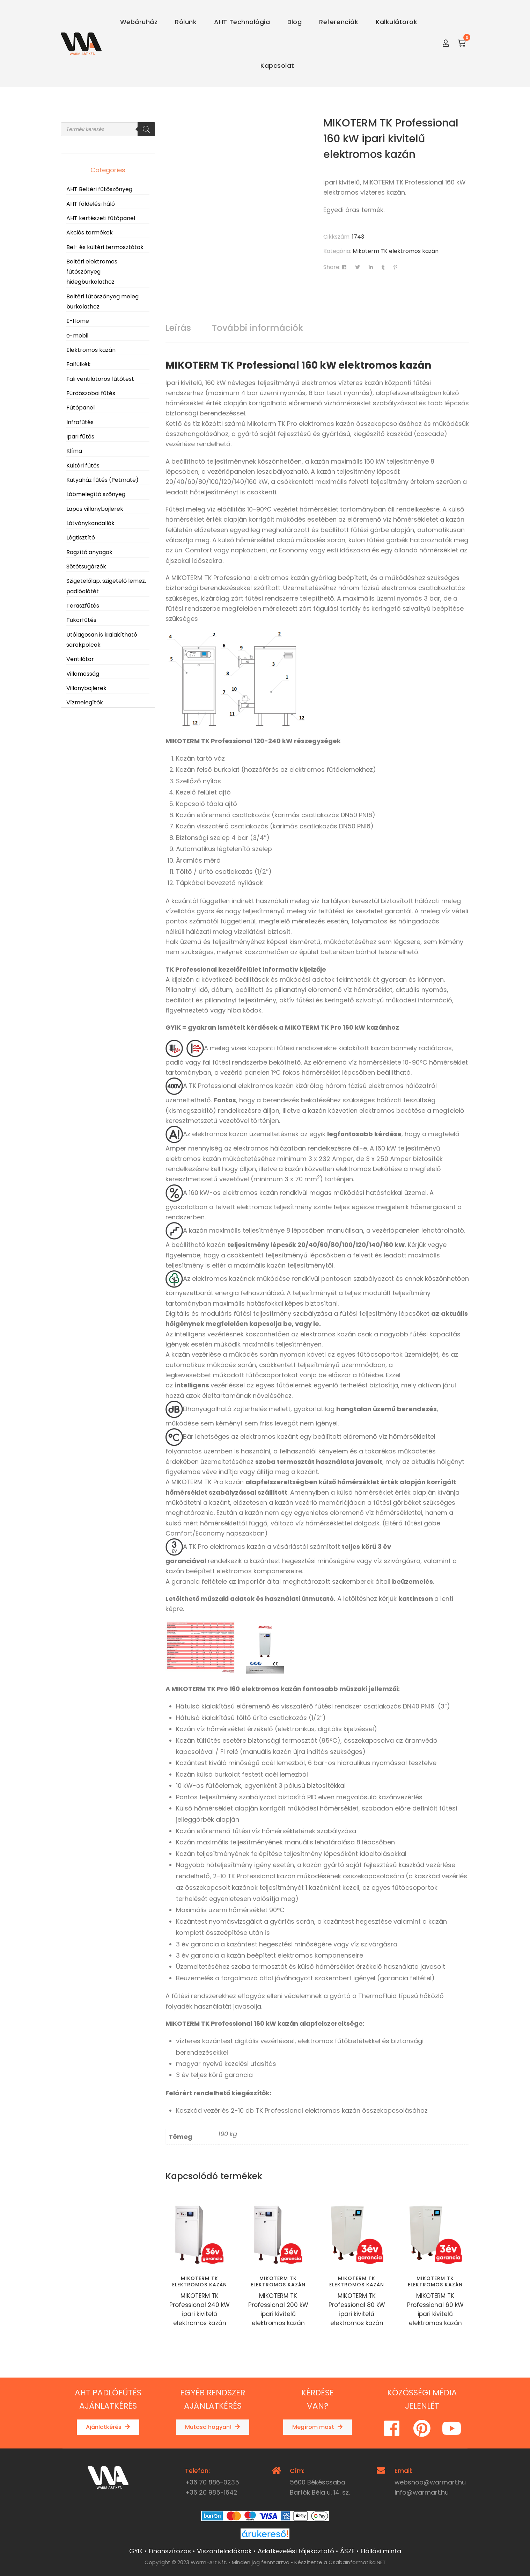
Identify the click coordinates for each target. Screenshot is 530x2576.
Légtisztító (80, 538)
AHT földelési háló (90, 204)
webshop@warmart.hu (430, 2482)
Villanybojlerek (86, 688)
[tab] (178, 328)
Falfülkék (78, 364)
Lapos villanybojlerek (94, 509)
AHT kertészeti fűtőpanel (100, 218)
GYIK (136, 2551)
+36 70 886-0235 (212, 2482)
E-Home (77, 321)
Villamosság (82, 674)
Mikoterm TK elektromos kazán (396, 251)
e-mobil (77, 336)
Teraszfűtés (82, 606)
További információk (257, 328)
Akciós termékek (89, 232)
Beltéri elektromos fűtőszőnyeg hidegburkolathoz (91, 271)
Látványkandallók (90, 523)
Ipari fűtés (80, 437)
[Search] (146, 129)
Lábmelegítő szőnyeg (95, 494)
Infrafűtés (80, 422)
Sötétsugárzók (86, 567)
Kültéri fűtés (83, 466)
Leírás (178, 328)
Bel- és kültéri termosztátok (104, 247)
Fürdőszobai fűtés (90, 393)
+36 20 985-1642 (211, 2492)
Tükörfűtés (81, 620)
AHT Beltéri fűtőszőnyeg (99, 189)
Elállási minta (381, 2551)
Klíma (74, 451)
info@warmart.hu (422, 2492)
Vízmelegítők (84, 702)
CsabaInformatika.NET (357, 2562)
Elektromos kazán (91, 350)
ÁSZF (347, 2551)
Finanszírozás (170, 2551)
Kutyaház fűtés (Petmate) (102, 480)
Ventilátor (80, 659)
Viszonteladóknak (224, 2551)
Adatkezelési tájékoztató (296, 2551)
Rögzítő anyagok (89, 552)
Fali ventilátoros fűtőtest (100, 379)
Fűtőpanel (80, 408)
